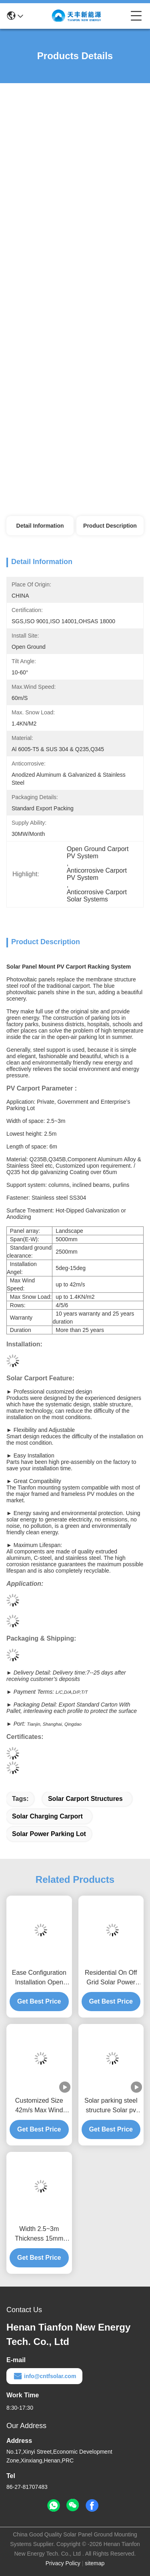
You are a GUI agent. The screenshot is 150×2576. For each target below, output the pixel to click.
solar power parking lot (49, 1833)
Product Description (110, 525)
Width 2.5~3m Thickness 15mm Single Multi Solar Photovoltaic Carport (39, 2234)
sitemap (94, 2563)
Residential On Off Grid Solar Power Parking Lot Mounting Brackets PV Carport (111, 1978)
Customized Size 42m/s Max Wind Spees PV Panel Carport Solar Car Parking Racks (39, 2106)
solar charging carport (47, 1816)
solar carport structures (85, 1798)
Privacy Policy (63, 2563)
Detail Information (40, 525)
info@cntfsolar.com (44, 2376)
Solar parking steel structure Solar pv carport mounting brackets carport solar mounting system (111, 2106)
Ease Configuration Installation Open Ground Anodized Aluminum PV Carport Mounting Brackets (39, 1978)
